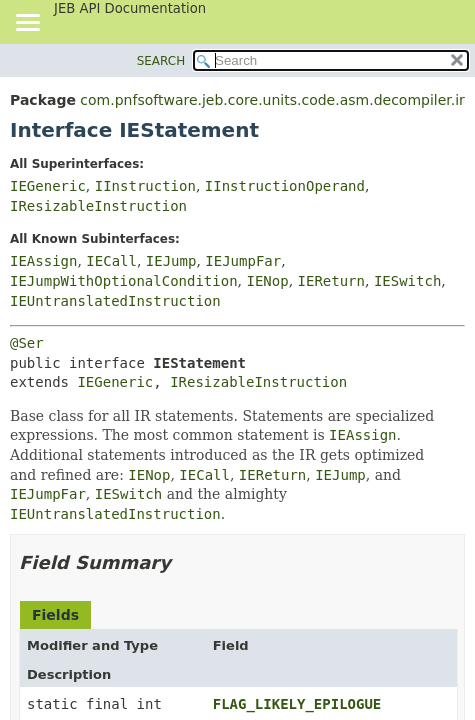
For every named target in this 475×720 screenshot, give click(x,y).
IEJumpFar (243, 261)
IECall (111, 261)
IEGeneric (48, 186)
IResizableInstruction (98, 206)
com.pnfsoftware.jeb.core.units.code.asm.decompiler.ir (272, 100)
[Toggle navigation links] (27, 24)
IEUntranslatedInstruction (115, 301)
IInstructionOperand (285, 186)
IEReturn (331, 281)
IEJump (171, 261)
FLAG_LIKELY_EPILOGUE (297, 704)
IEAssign (43, 261)
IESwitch (407, 281)
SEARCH (161, 61)
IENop (267, 281)
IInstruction (145, 186)
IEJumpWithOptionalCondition (124, 281)
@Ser (27, 343)
